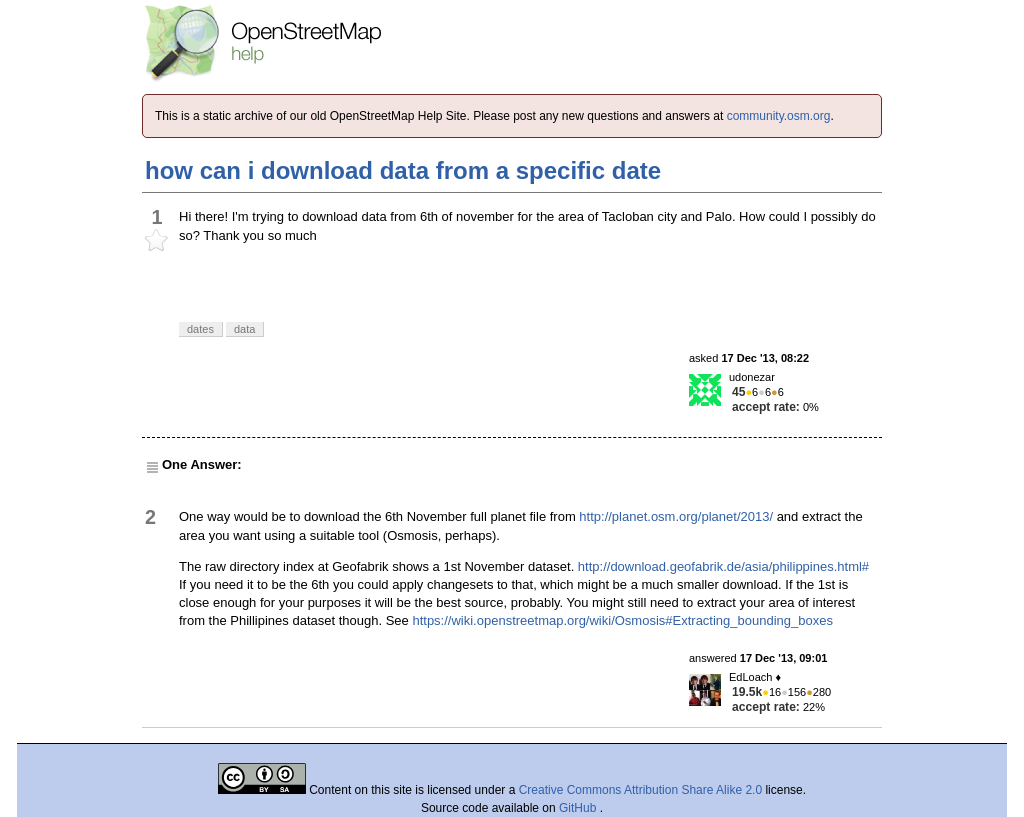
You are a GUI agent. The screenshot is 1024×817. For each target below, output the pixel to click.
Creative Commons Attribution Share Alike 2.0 (640, 790)
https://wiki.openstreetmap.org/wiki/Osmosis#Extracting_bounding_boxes (622, 620)
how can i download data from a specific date (403, 170)
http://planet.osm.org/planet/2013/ (676, 516)
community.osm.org (779, 116)
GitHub (579, 808)
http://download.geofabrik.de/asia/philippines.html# (723, 566)
